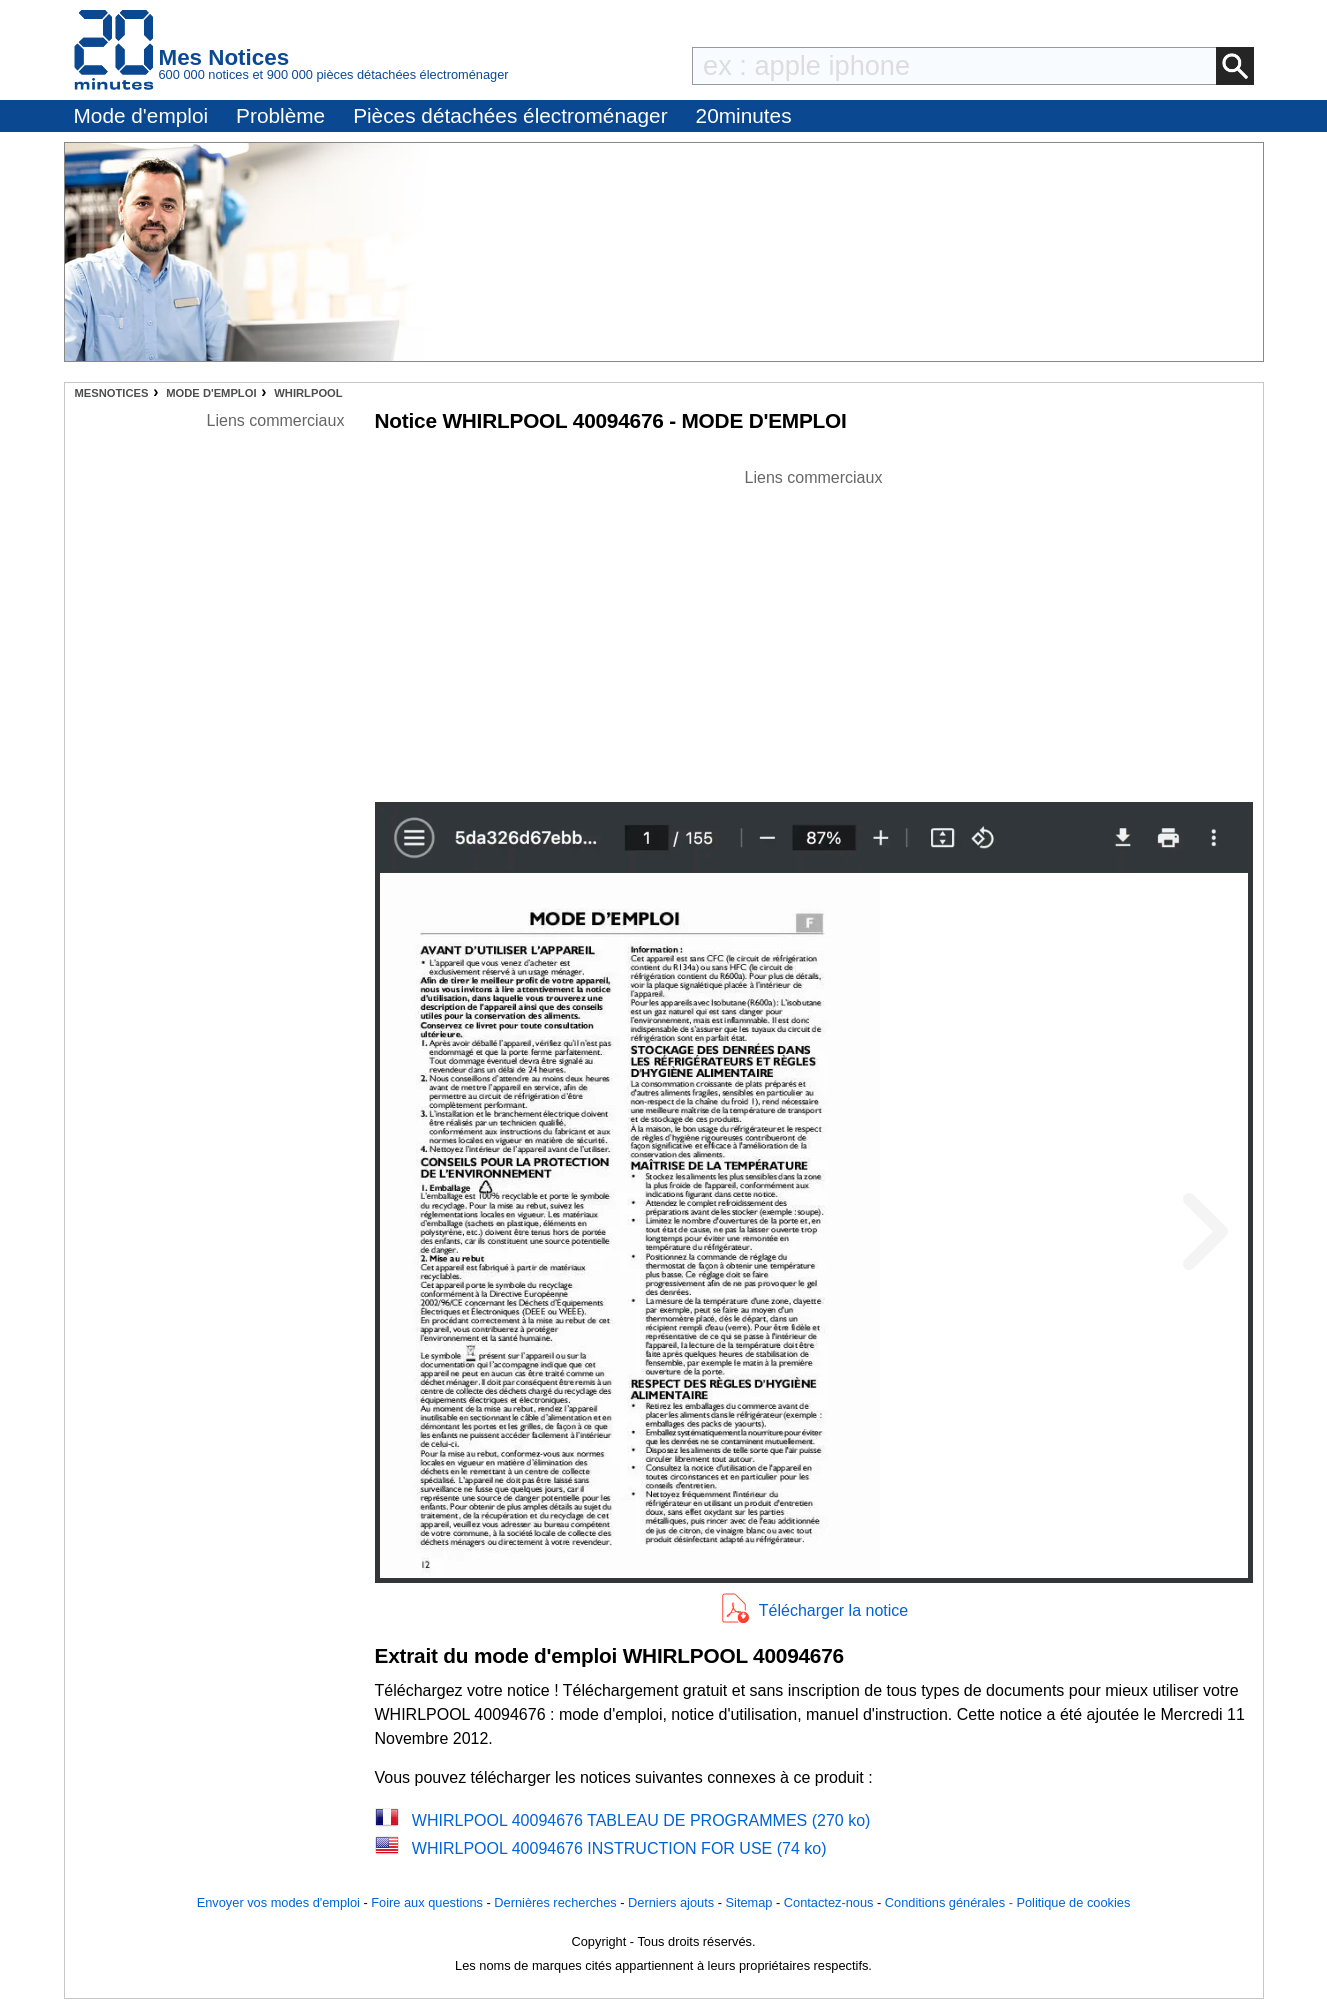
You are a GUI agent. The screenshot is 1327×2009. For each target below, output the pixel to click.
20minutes (744, 115)
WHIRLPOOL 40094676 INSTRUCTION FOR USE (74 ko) (619, 1848)
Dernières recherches (555, 1902)
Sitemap (749, 1902)
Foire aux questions (427, 1902)
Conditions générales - (951, 1902)
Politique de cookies (1073, 1902)
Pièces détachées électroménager (510, 115)
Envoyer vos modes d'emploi (278, 1902)
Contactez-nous (829, 1902)
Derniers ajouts (671, 1902)
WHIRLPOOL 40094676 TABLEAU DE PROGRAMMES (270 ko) (641, 1820)
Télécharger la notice (833, 1610)
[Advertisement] (814, 630)
